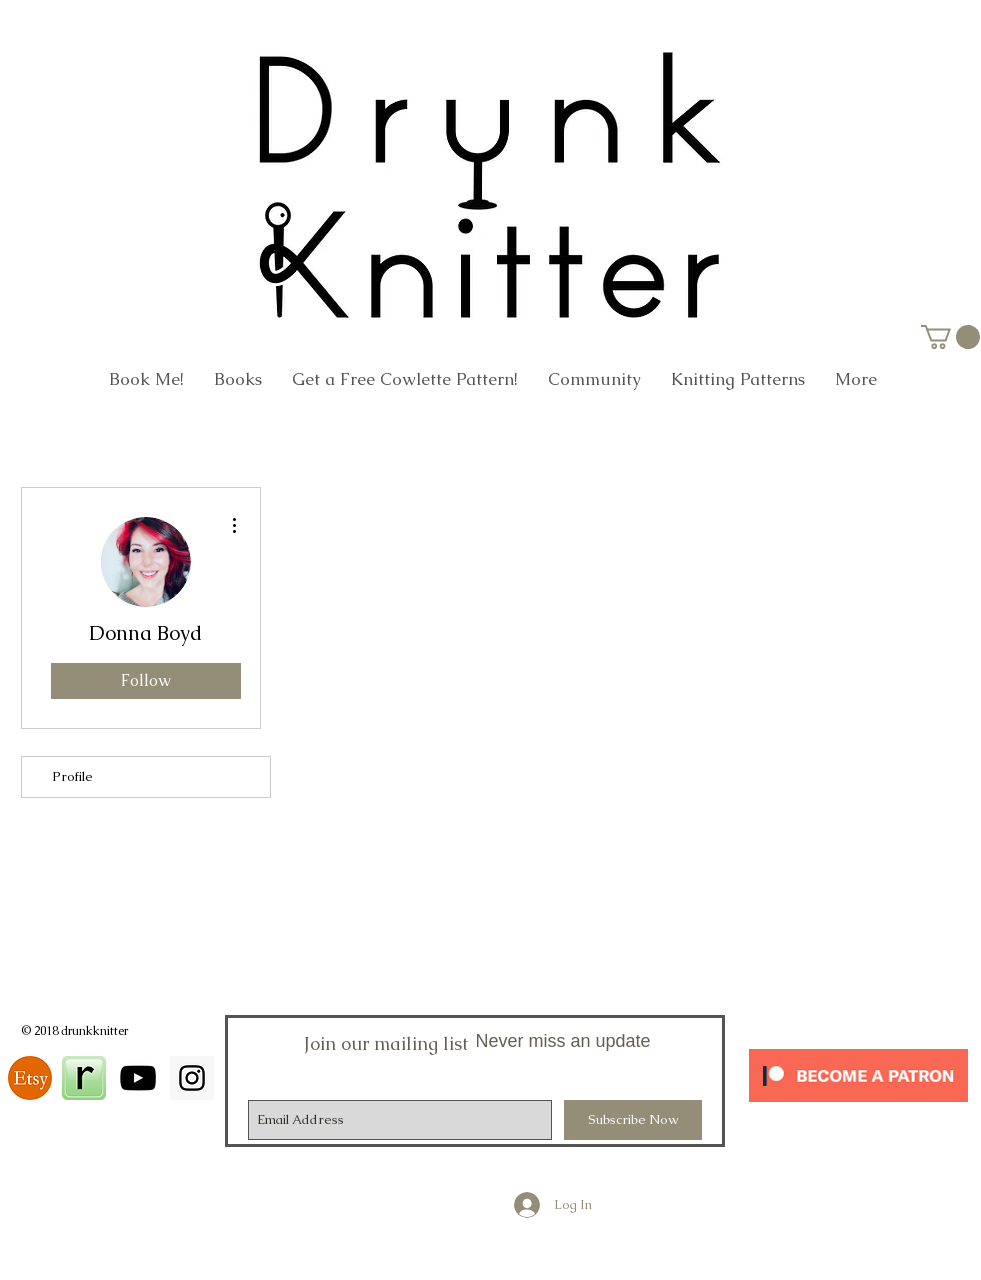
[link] (950, 337)
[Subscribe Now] (633, 1120)
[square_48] (84, 1078)
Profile (72, 776)
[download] (30, 1078)
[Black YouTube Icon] (138, 1078)
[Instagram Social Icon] (192, 1078)
